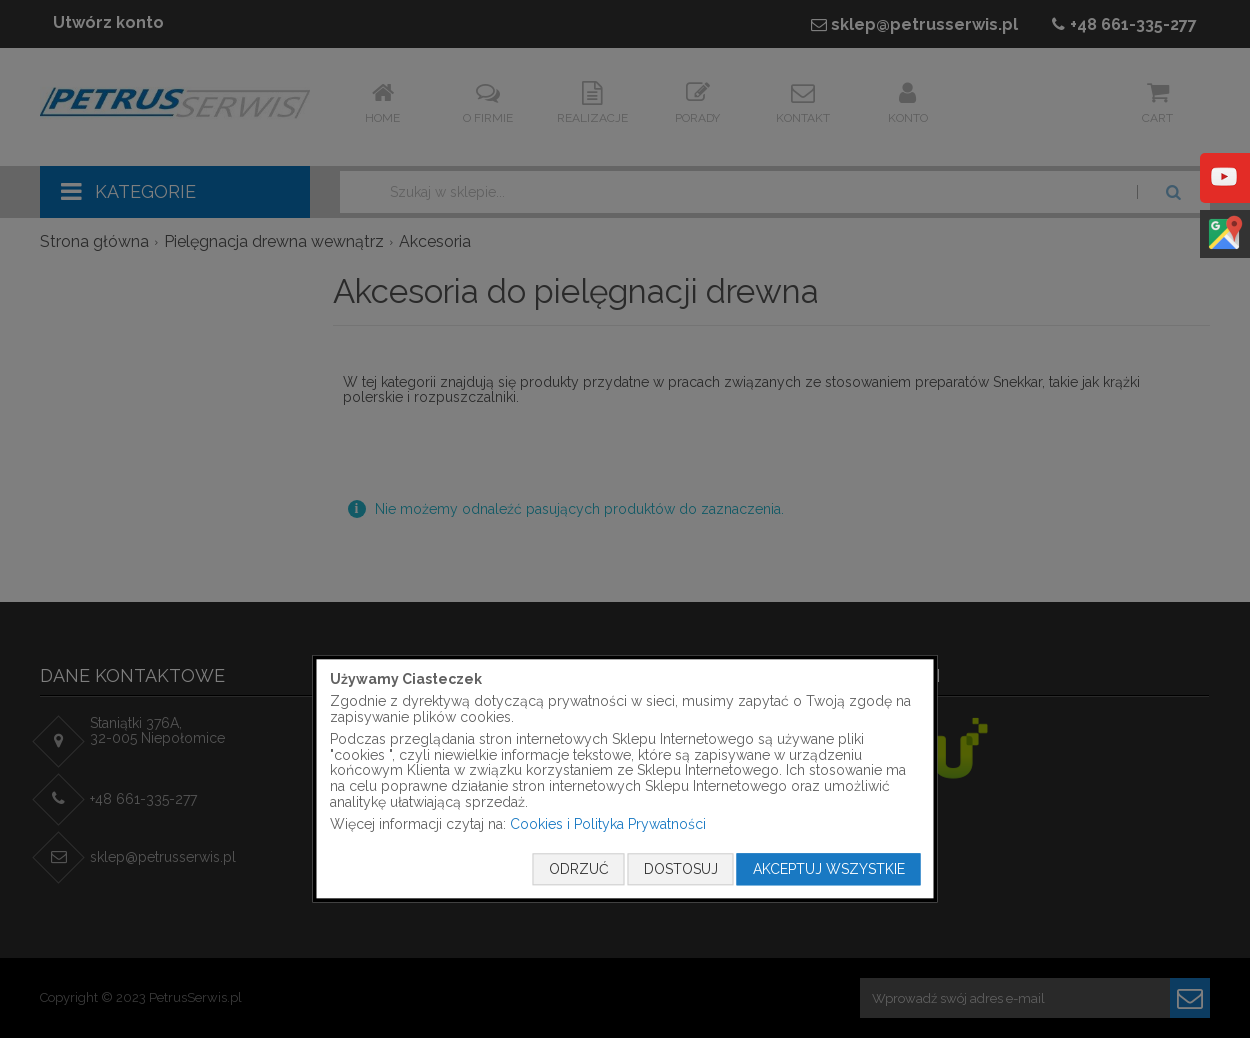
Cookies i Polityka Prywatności (608, 825)
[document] (625, 778)
